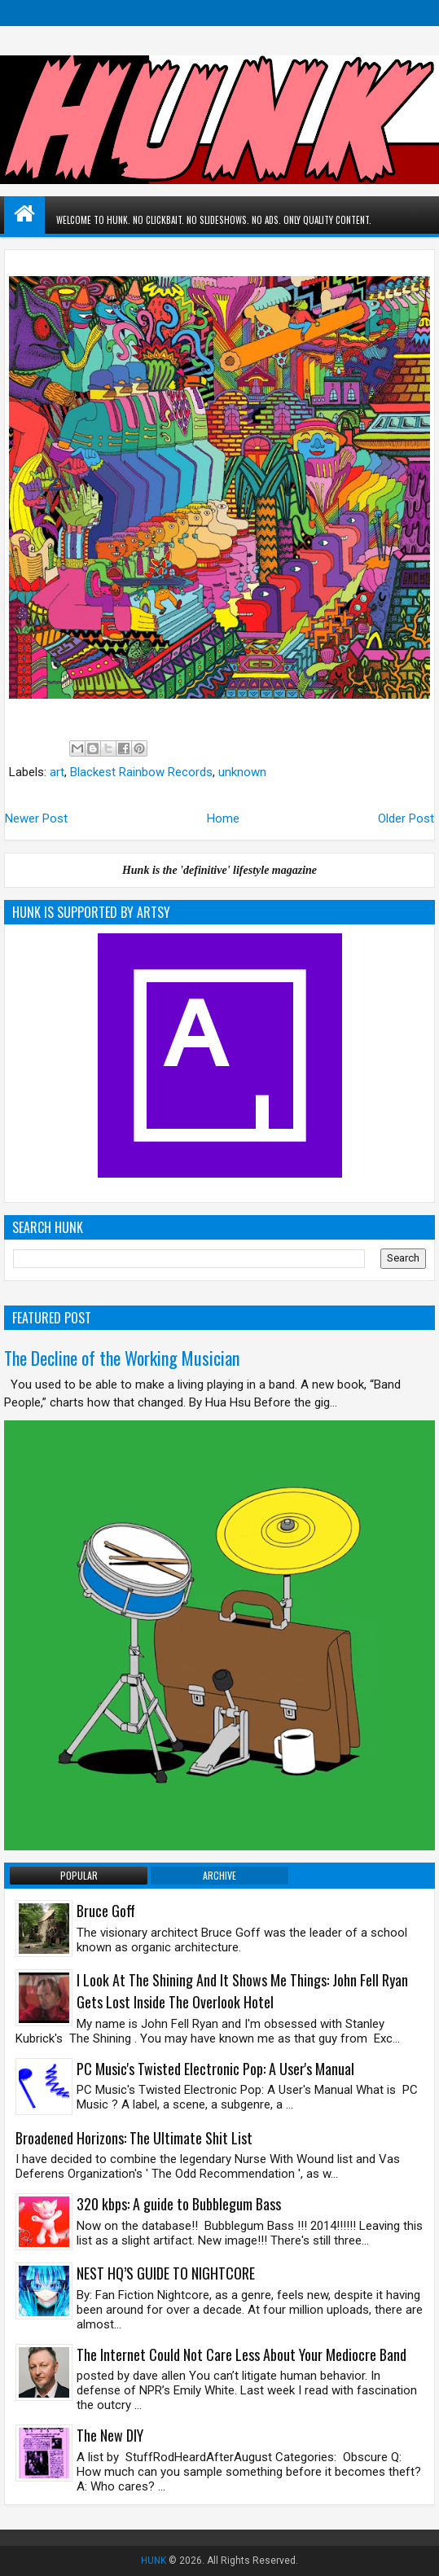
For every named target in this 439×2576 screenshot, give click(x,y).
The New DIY (110, 2435)
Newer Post (36, 818)
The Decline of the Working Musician (121, 1358)
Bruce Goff (106, 1910)
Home (223, 818)
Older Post (406, 818)
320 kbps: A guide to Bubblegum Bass (179, 2203)
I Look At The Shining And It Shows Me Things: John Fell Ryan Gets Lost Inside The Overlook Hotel (242, 1990)
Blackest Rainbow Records (141, 772)
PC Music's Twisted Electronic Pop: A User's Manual (215, 2068)
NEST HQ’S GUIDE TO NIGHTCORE (166, 2273)
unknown (242, 772)
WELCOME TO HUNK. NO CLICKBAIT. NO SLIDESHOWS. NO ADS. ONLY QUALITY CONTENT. (219, 219)
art (57, 772)
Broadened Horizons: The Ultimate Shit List (133, 2137)
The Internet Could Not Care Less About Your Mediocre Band (241, 2354)
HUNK (153, 2560)
